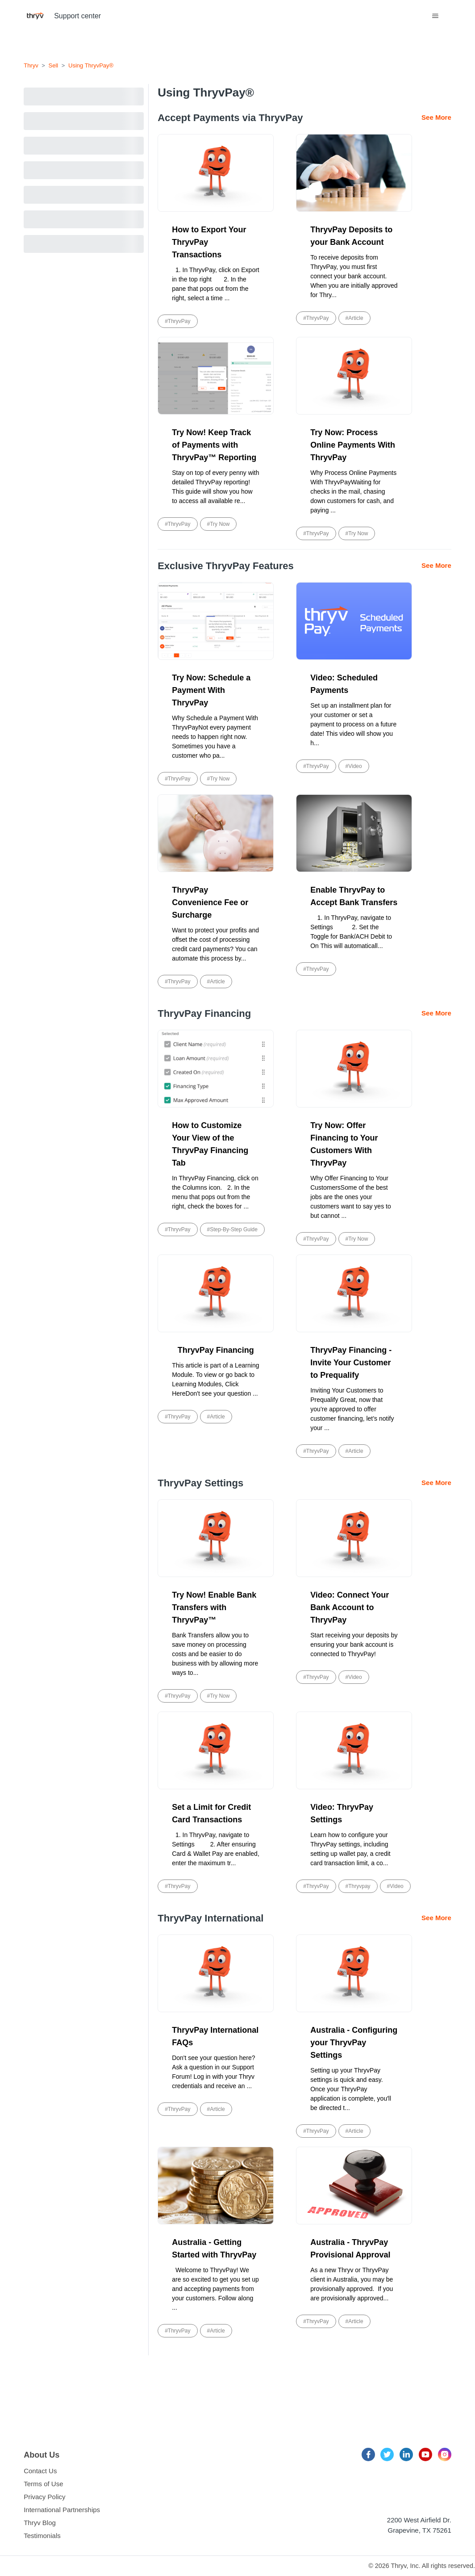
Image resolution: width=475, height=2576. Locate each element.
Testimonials (42, 2535)
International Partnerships (62, 2509)
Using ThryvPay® (90, 65)
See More (436, 117)
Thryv (31, 65)
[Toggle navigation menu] (435, 16)
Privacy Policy (44, 2496)
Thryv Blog (40, 2522)
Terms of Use (43, 2484)
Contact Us (40, 2471)
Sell (53, 65)
